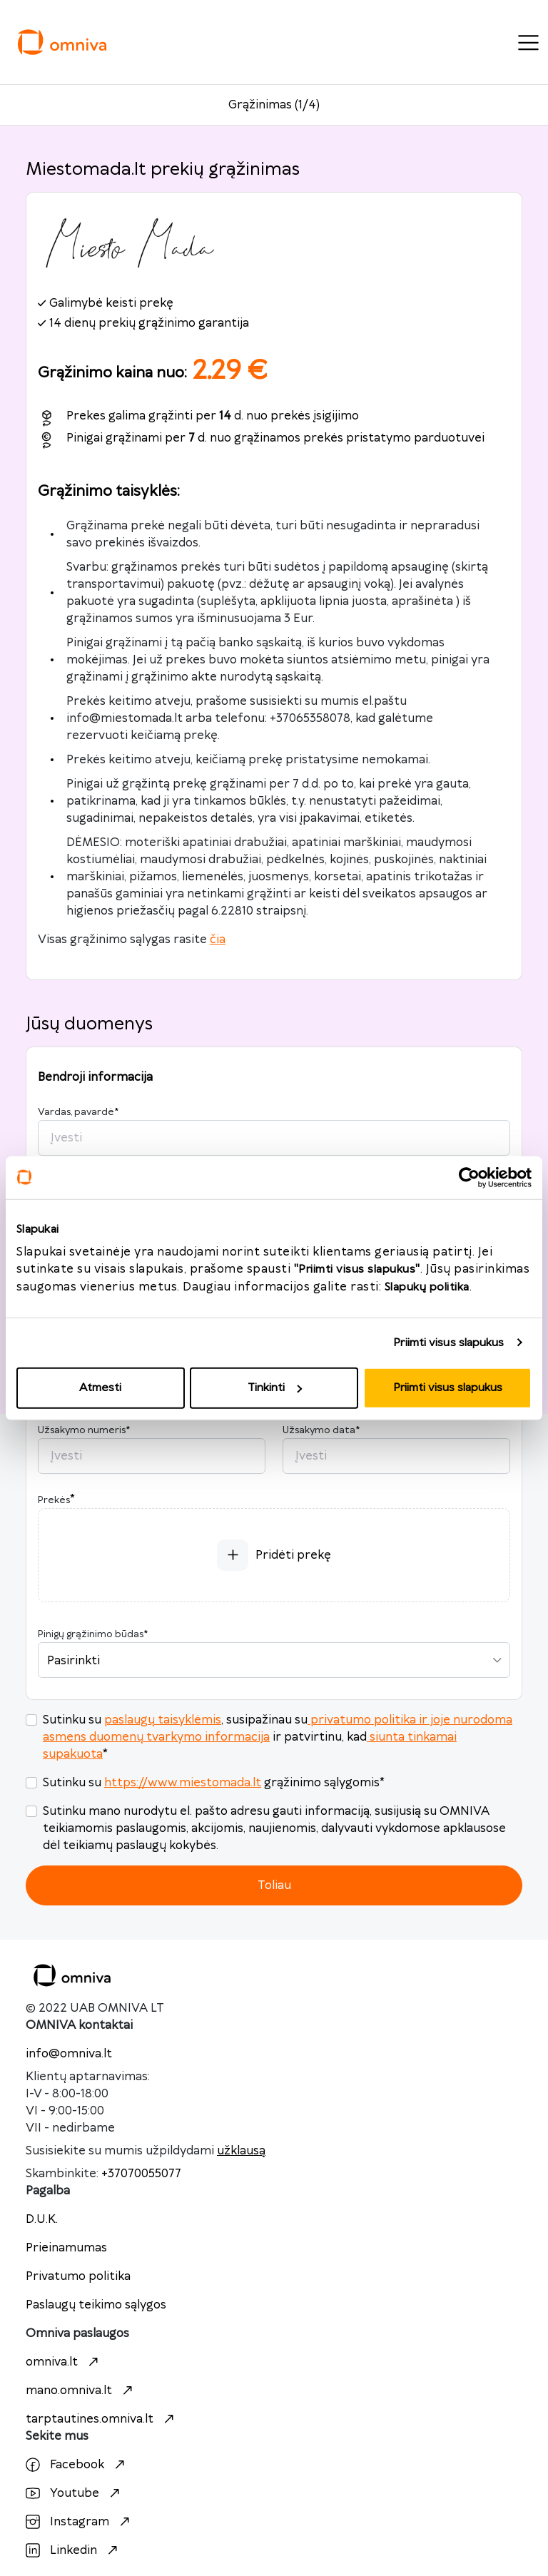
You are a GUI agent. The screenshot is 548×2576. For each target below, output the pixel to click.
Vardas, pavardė (78, 1112)
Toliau (274, 1885)
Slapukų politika (427, 1287)
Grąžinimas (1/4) (274, 105)
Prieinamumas (66, 2248)
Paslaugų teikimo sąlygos (96, 2305)
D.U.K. (42, 2219)
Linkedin (73, 2550)
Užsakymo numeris (84, 1430)
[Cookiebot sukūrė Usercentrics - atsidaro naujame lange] (469, 1177)
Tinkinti (275, 1387)
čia (217, 939)
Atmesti (100, 1387)
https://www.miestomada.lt (182, 1783)
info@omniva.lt (69, 2054)
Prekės (54, 1500)
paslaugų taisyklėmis (162, 1720)
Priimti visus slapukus (448, 1342)
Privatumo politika (78, 2276)
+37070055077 (141, 2174)
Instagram (79, 2521)
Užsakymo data (321, 1430)
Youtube (74, 2493)
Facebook (77, 2464)
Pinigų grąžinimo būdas (93, 1634)
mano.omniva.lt (81, 2390)
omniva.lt (64, 2362)
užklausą (241, 2151)
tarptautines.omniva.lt (102, 2419)
